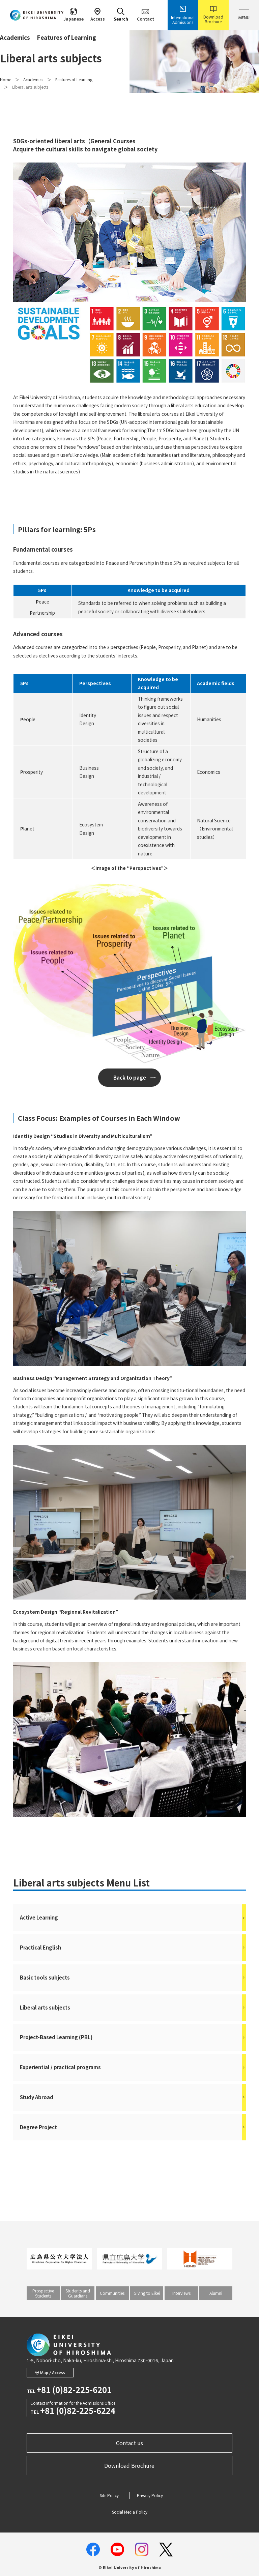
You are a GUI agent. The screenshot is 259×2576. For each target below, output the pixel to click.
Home (5, 79)
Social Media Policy (129, 2512)
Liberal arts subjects (133, 2007)
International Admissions (183, 15)
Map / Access (50, 2373)
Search (121, 15)
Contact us (129, 2443)
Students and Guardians (77, 2293)
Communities (112, 2293)
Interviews (181, 2293)
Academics (33, 79)
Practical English (133, 1947)
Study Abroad (133, 2097)
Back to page (129, 1077)
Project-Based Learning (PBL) (133, 2037)
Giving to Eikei (147, 2293)
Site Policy (109, 2495)
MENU (244, 15)
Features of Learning (73, 79)
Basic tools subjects (133, 1977)
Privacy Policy (150, 2495)
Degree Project (133, 2127)
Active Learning (133, 1917)
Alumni (215, 2293)
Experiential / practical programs (133, 2067)
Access (97, 15)
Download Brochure (213, 15)
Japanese (73, 15)
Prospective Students (43, 2293)
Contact (145, 15)
